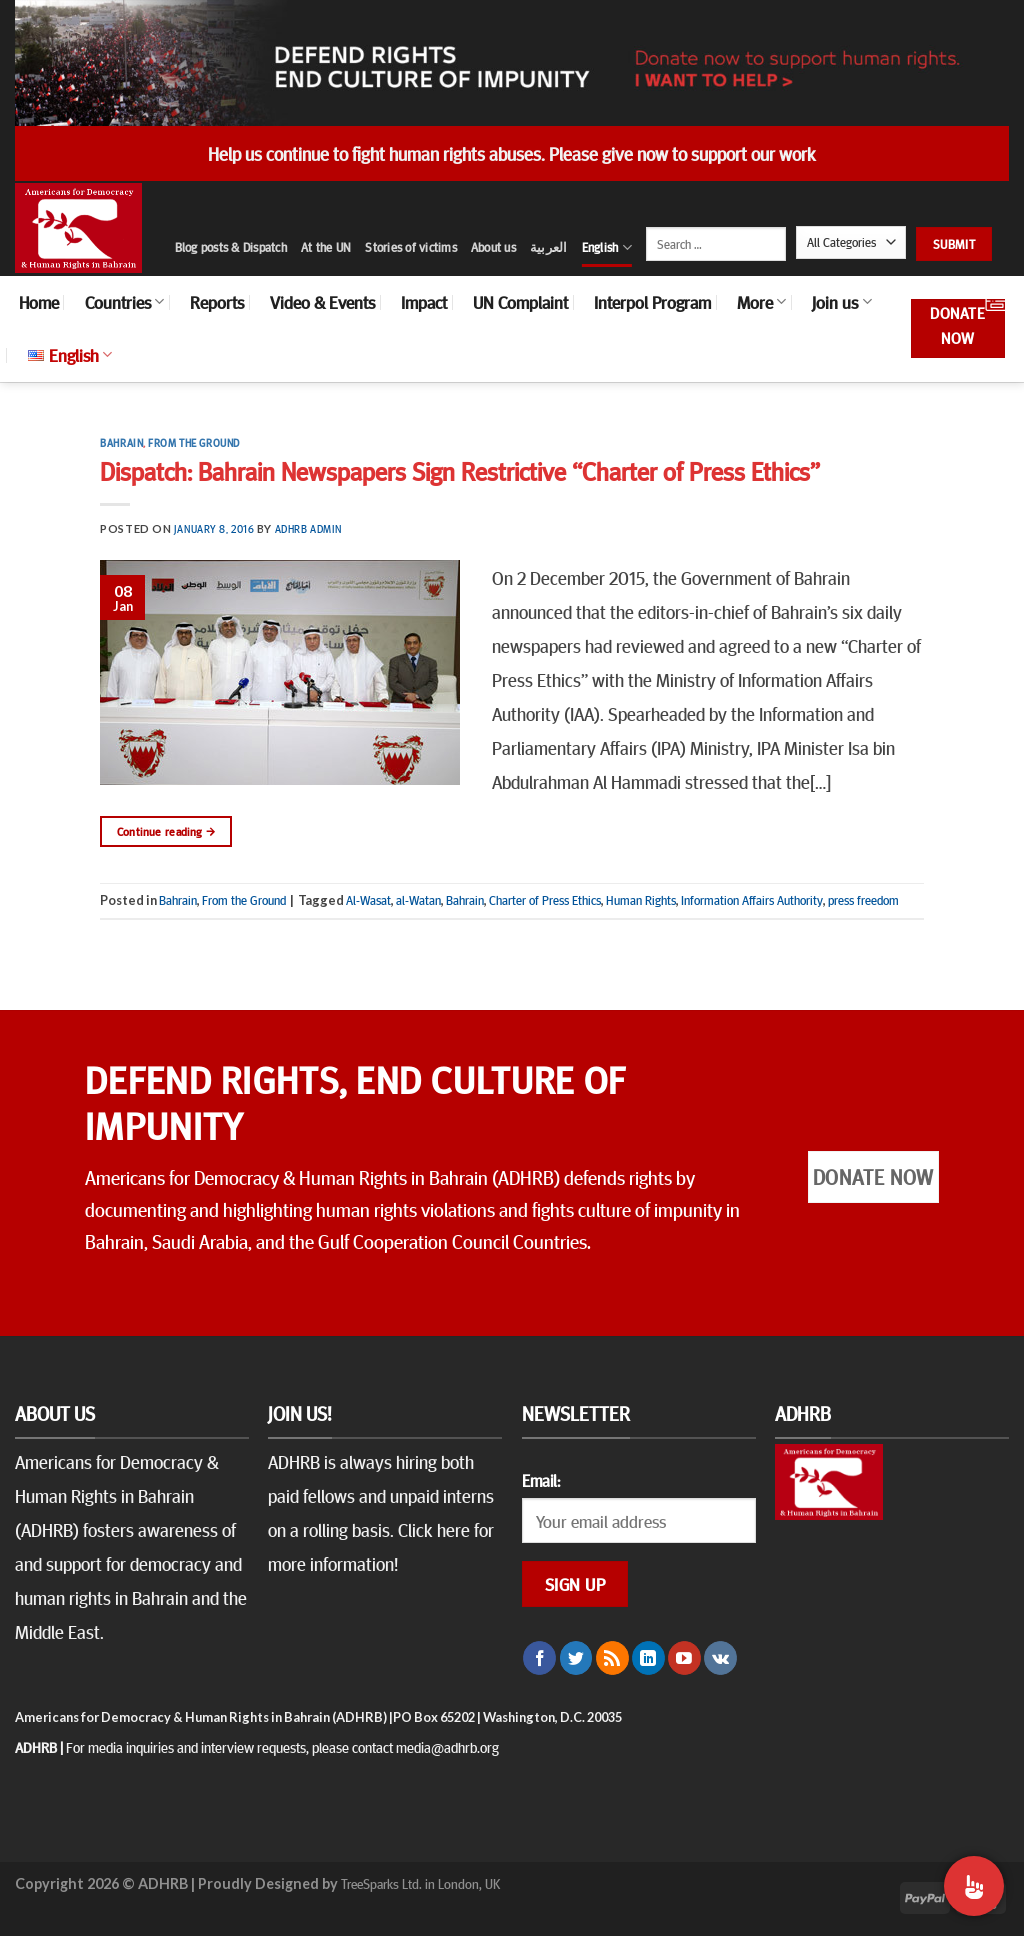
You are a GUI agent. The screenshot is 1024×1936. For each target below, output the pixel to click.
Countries (124, 302)
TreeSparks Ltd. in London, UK (420, 1883)
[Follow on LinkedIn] (648, 1658)
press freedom (863, 900)
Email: (541, 1480)
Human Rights (641, 900)
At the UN (326, 247)
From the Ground (193, 442)
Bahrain (121, 442)
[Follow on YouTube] (684, 1658)
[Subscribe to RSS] (612, 1658)
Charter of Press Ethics (545, 900)
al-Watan (418, 900)
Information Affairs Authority (752, 900)
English (607, 247)
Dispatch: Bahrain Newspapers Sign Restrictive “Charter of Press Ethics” (460, 470)
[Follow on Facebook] (539, 1658)
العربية (549, 247)
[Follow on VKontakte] (720, 1658)
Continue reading (166, 831)
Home (39, 302)
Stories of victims (411, 247)
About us (493, 247)
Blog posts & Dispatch (231, 247)
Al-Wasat (368, 900)
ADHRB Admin (308, 528)
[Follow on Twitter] (576, 1658)
